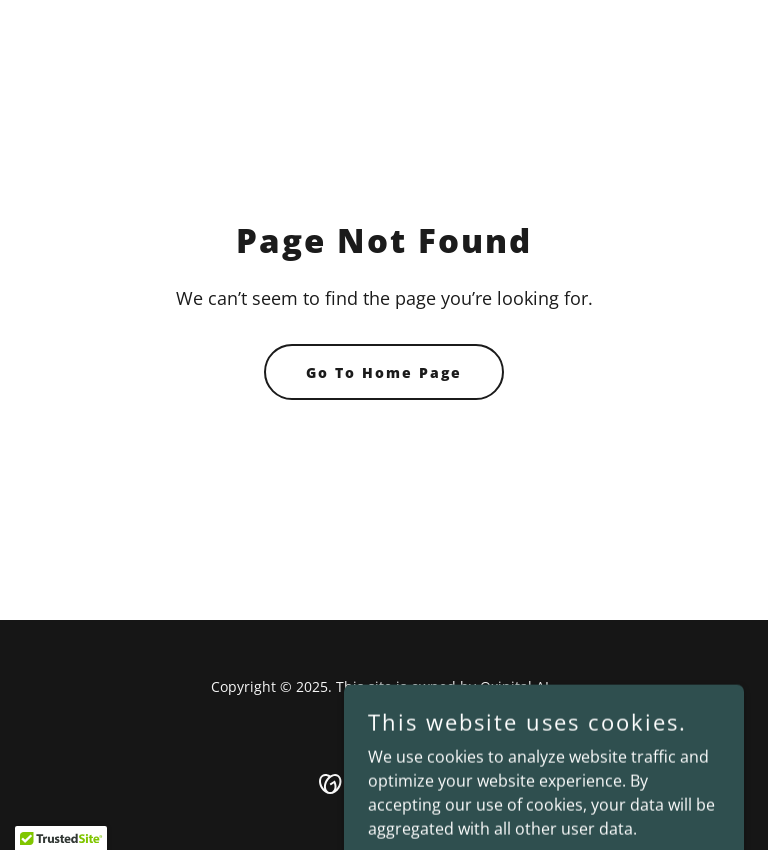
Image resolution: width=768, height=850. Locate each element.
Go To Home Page (384, 372)
